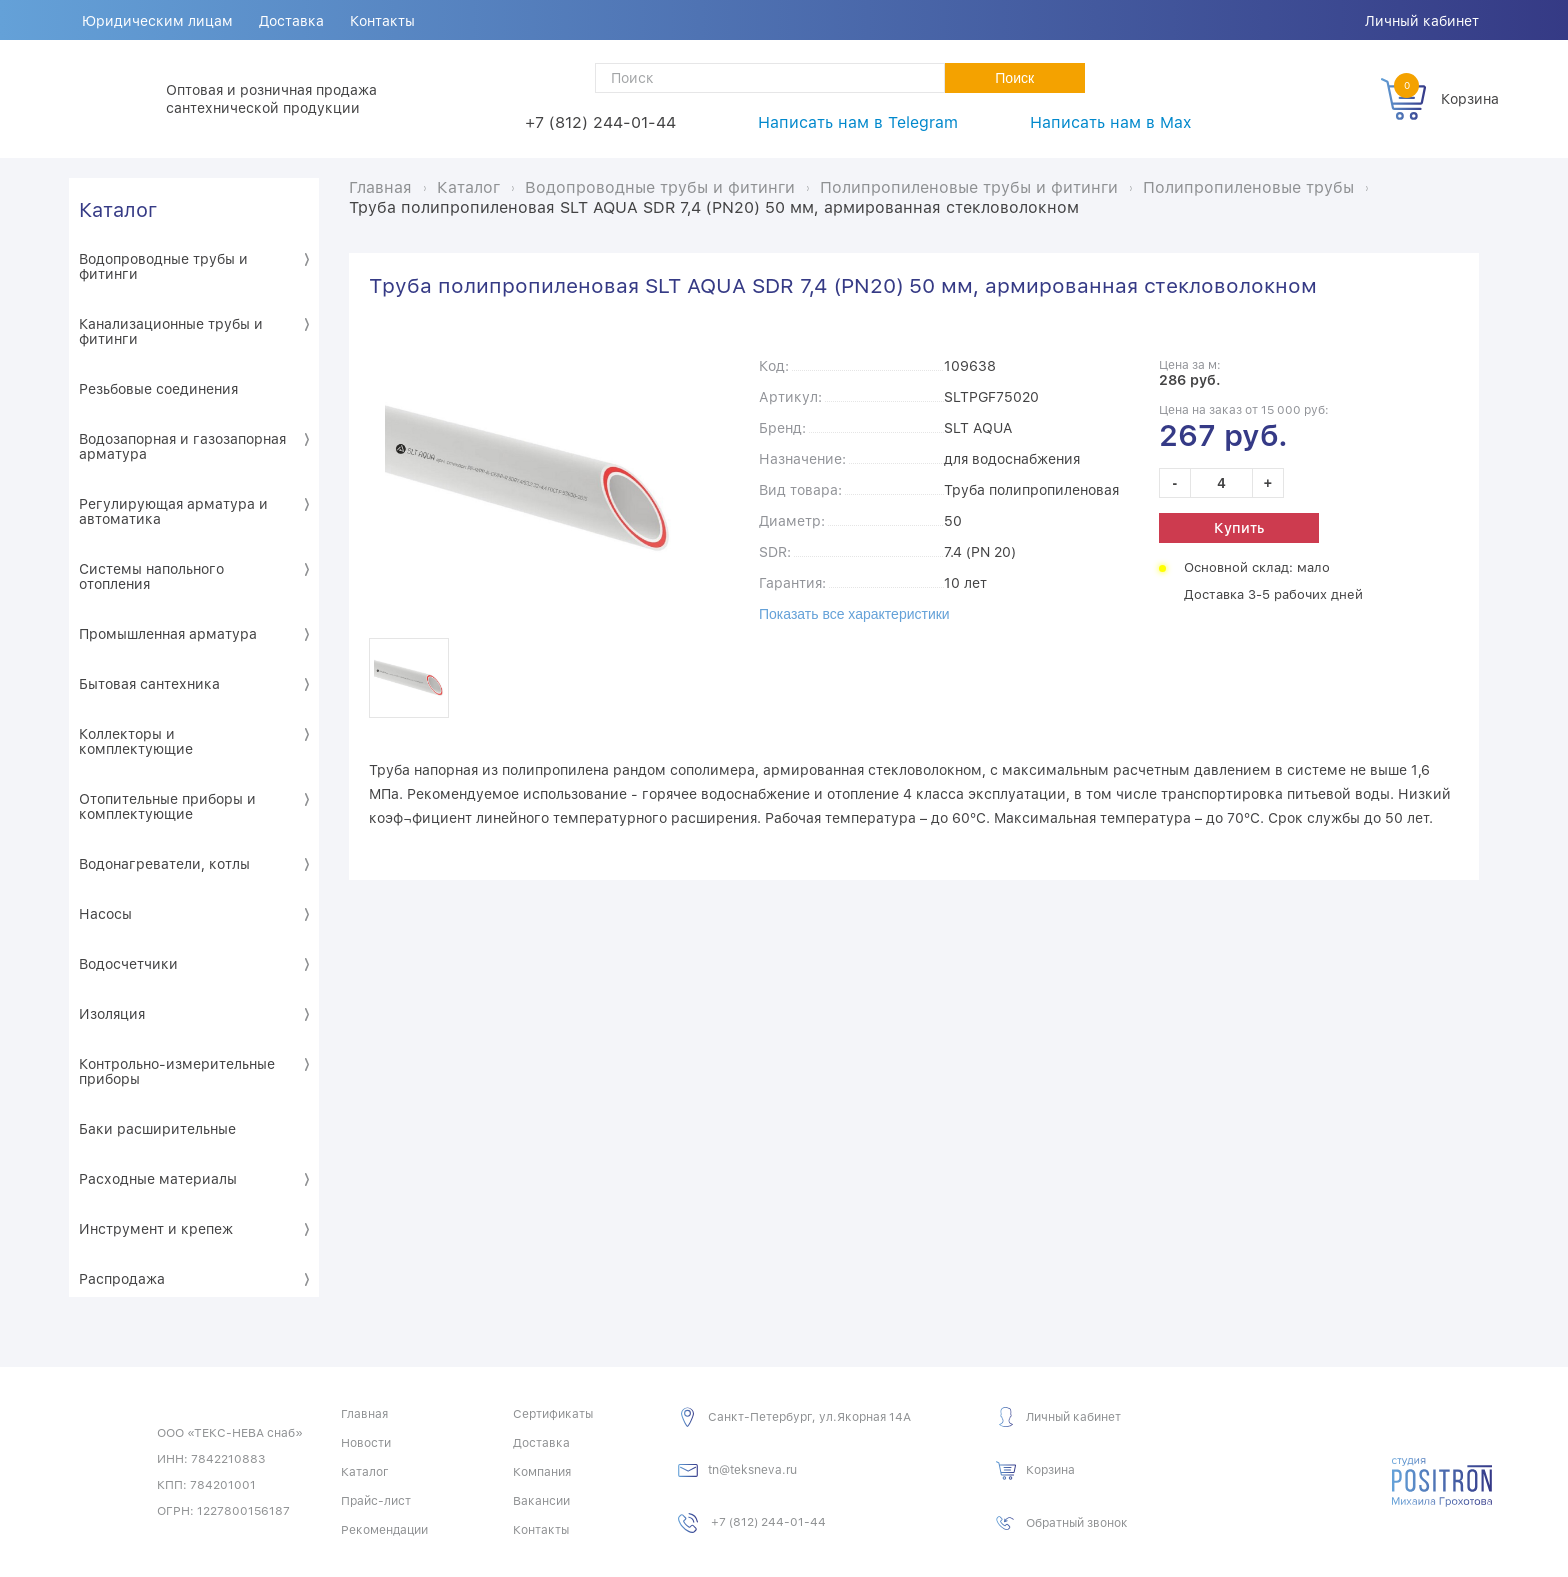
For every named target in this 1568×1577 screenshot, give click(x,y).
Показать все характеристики (854, 614)
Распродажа (122, 1279)
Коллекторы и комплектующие (136, 741)
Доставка (291, 21)
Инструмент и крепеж (156, 1229)
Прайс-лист (376, 1501)
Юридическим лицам (157, 21)
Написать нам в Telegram (858, 122)
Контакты (382, 21)
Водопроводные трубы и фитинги (163, 266)
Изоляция (112, 1014)
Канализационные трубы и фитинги (171, 331)
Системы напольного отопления (151, 576)
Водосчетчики (128, 964)
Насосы (105, 914)
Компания (542, 1472)
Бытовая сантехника (149, 684)
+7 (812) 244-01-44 (600, 122)
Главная (364, 1414)
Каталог (118, 210)
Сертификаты (553, 1414)
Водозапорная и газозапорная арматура (182, 446)
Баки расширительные (157, 1129)
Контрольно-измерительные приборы (177, 1071)
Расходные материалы (158, 1179)
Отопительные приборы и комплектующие (167, 806)
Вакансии (541, 1501)
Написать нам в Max (1110, 122)
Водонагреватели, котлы (164, 864)
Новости (366, 1443)
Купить (1239, 528)
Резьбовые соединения (158, 389)
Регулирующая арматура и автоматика (173, 511)
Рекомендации (384, 1530)
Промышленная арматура (168, 634)
